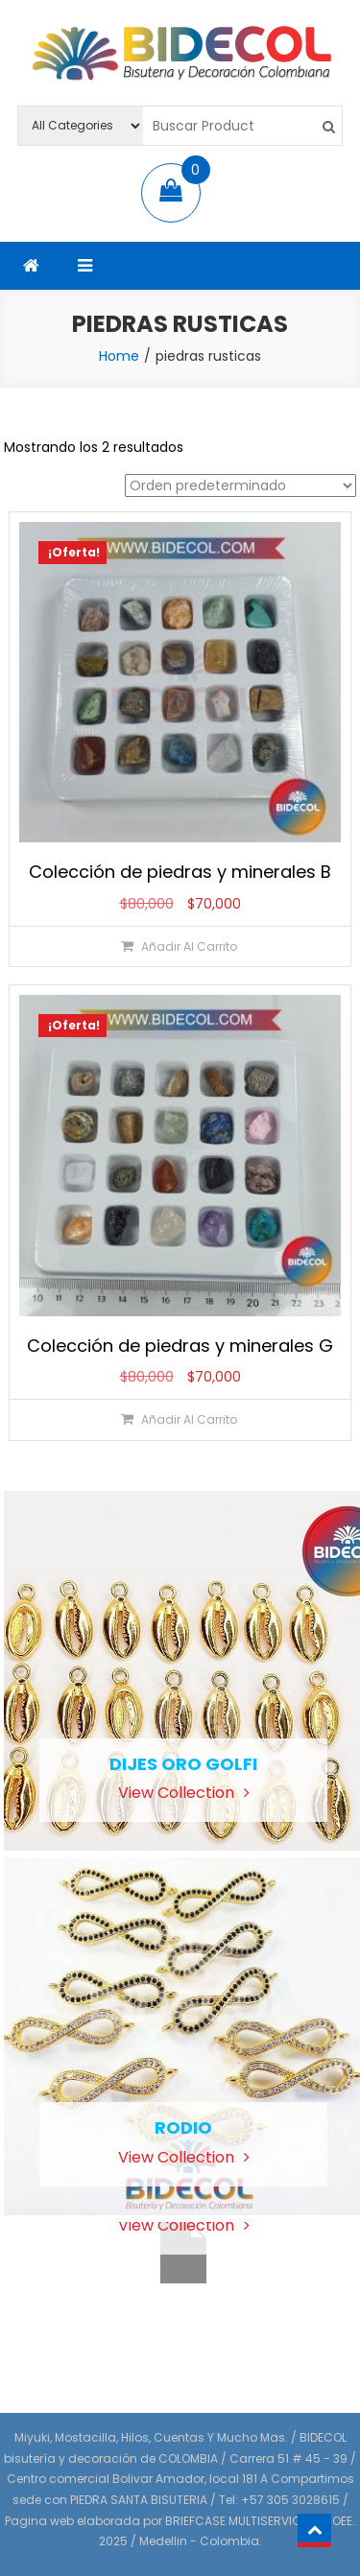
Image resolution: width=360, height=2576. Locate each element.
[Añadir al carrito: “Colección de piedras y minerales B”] (179, 946)
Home (119, 356)
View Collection (184, 1793)
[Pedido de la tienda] (240, 485)
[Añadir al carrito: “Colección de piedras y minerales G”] (179, 1419)
